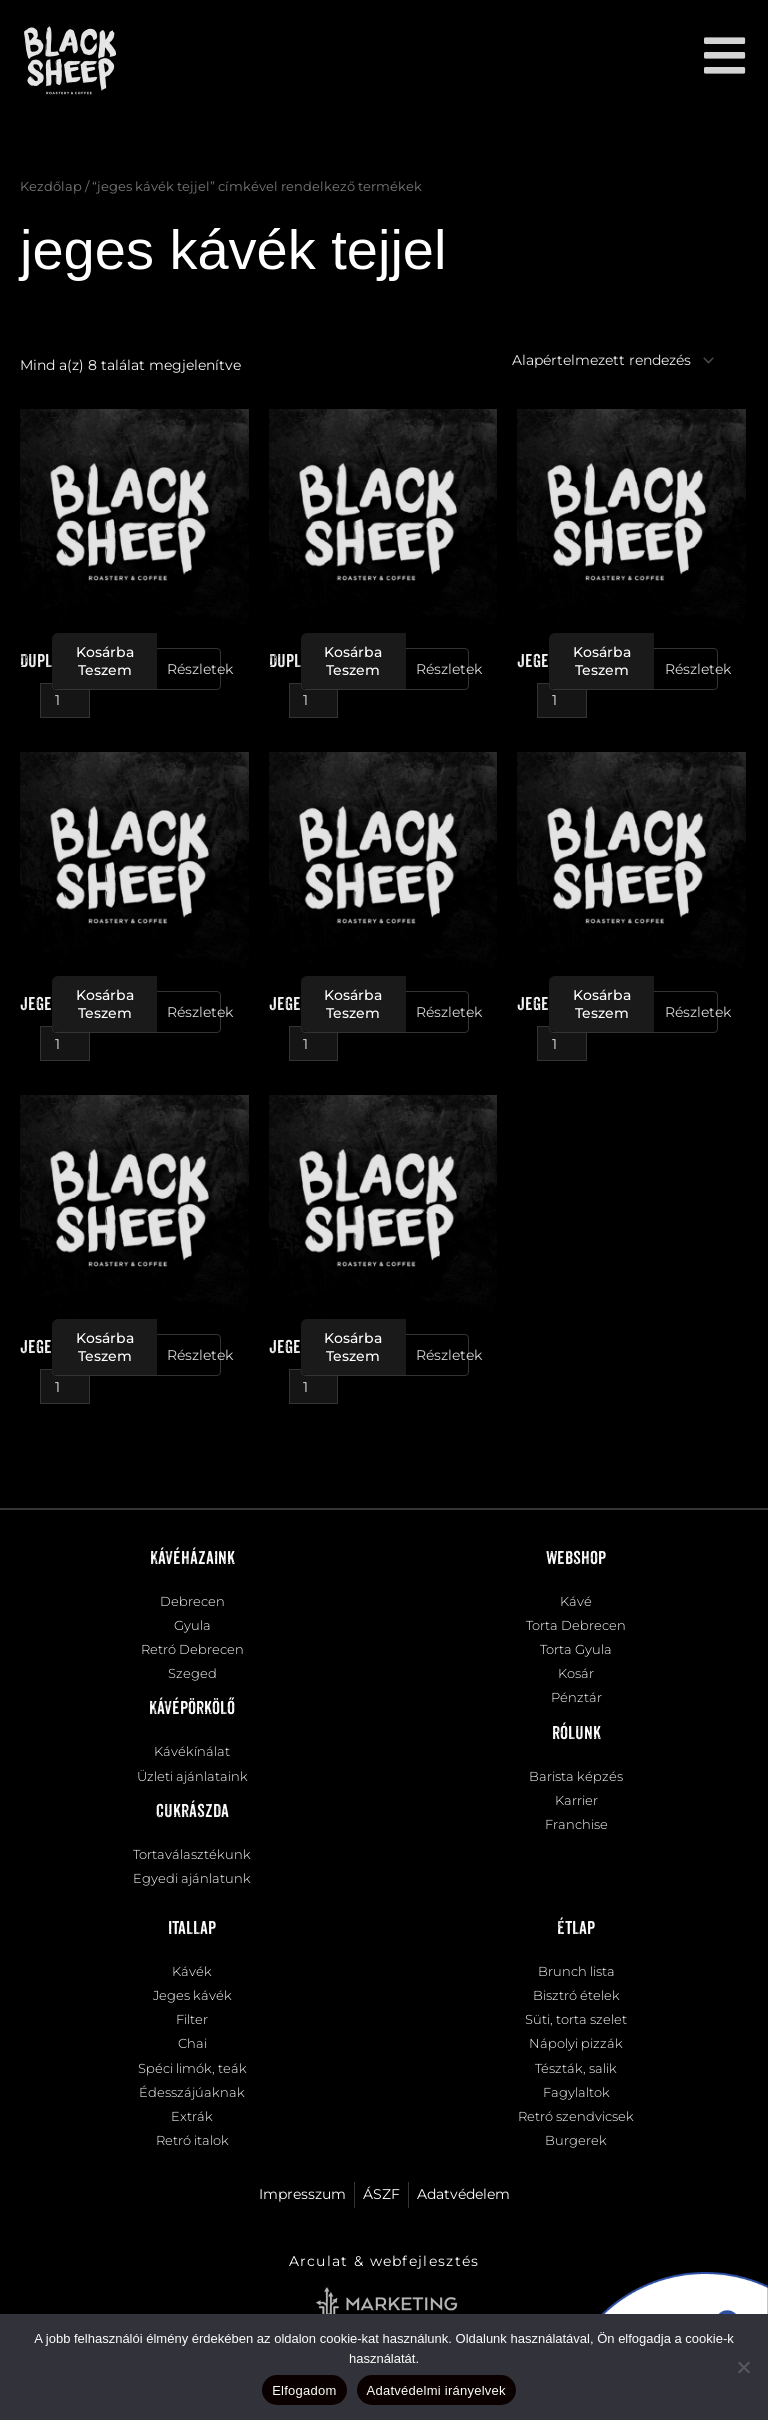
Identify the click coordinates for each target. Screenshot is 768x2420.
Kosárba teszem (105, 661)
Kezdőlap (51, 186)
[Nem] (743, 2367)
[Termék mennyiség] (65, 700)
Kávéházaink (192, 1559)
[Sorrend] (602, 360)
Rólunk (576, 1734)
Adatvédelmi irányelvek (436, 2390)
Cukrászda (192, 1812)
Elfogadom (304, 2390)
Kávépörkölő (192, 1709)
